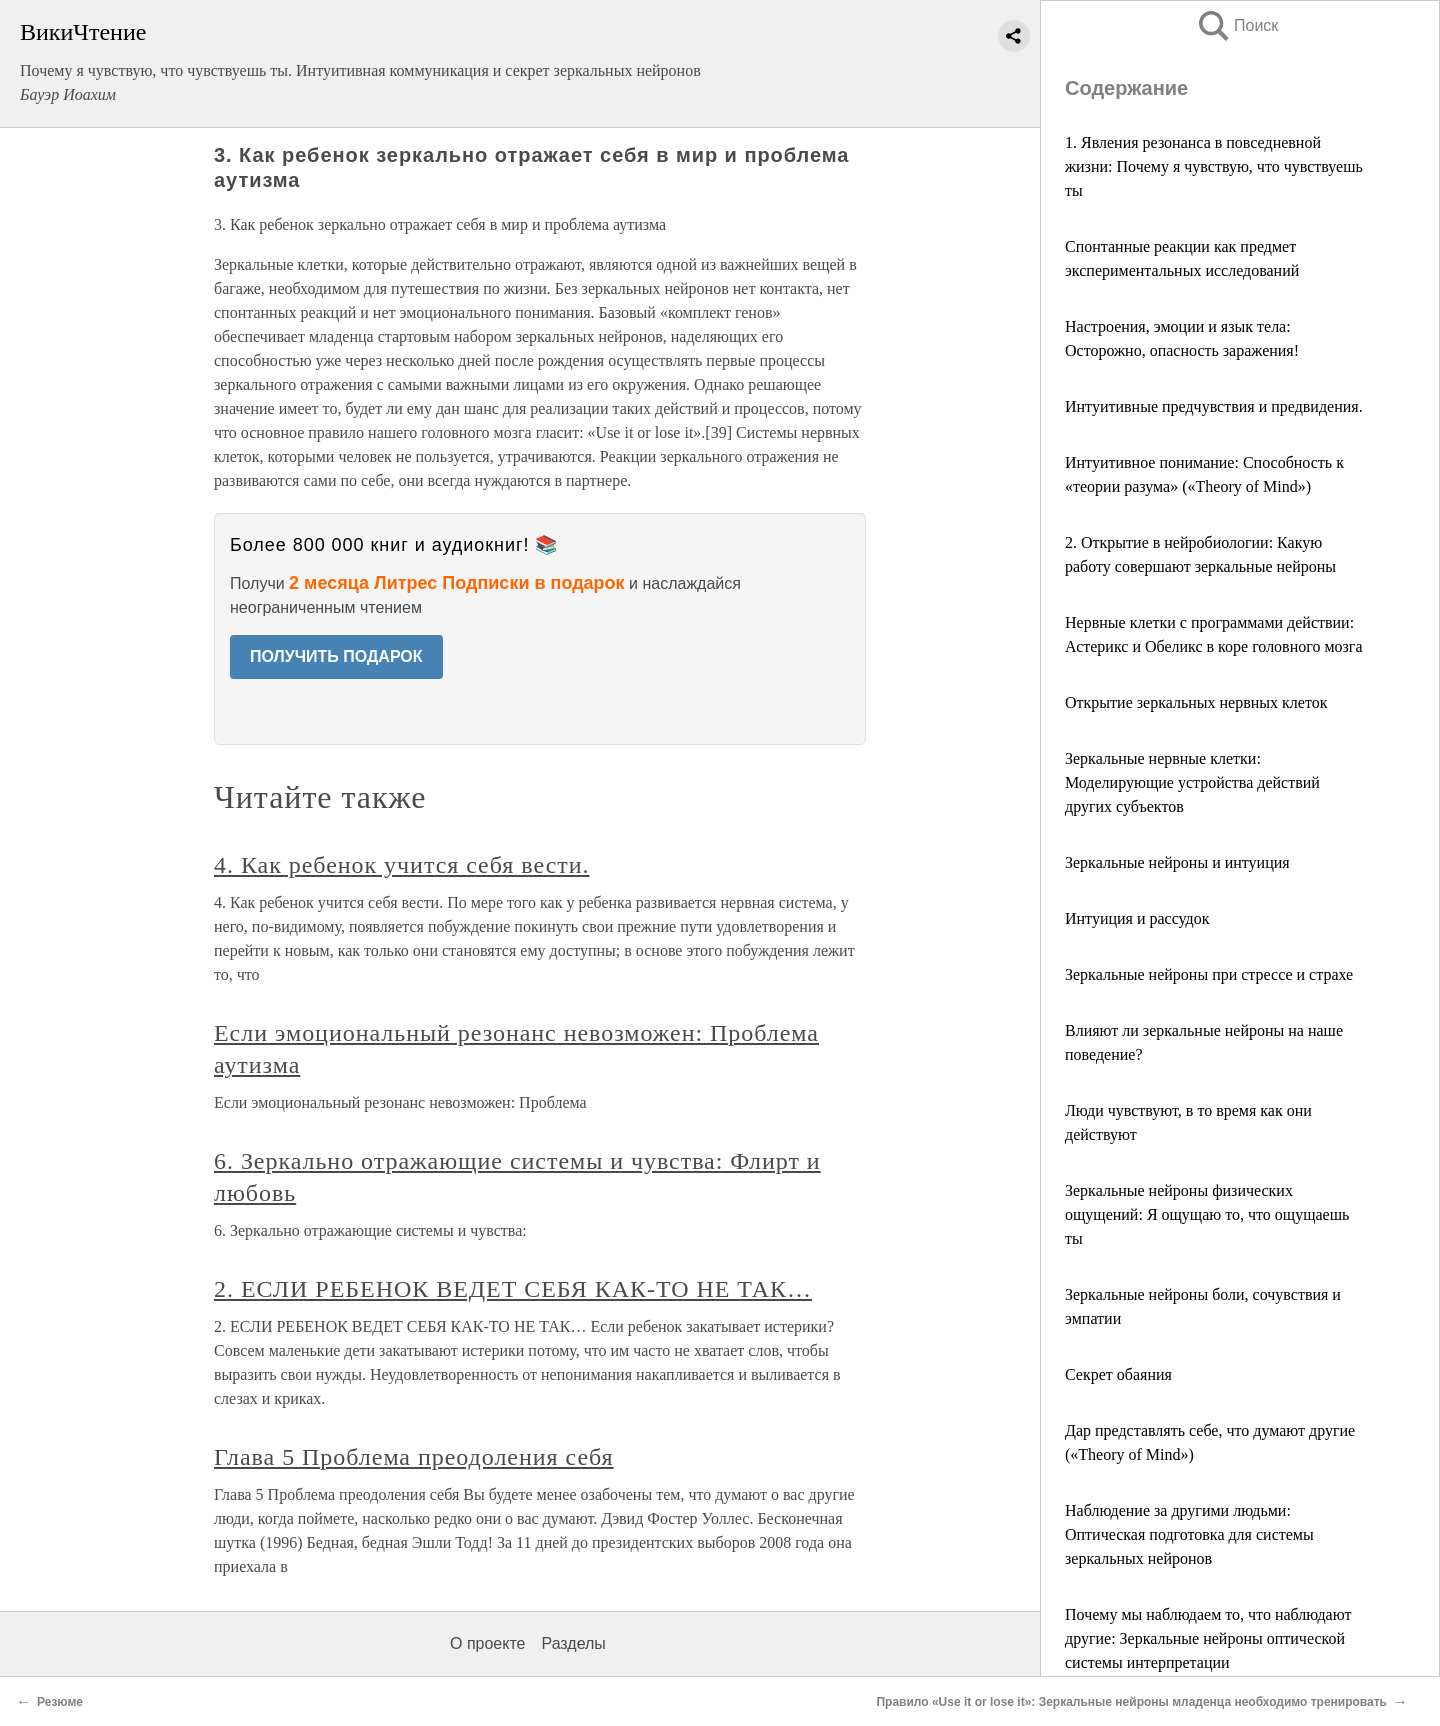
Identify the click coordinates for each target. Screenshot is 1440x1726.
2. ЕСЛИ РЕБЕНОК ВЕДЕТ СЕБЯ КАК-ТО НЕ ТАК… (513, 1289)
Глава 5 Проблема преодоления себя (414, 1457)
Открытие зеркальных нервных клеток (1196, 702)
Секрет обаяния (1118, 1374)
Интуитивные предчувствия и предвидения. (1214, 406)
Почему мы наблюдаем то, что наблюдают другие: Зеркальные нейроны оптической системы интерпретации (1208, 1638)
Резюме (60, 1702)
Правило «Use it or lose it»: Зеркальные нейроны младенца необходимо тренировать (1131, 1702)
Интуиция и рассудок (1137, 918)
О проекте (487, 1643)
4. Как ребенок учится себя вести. (401, 865)
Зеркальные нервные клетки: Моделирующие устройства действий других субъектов (1192, 782)
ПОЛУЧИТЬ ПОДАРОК (336, 656)
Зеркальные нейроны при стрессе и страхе (1209, 974)
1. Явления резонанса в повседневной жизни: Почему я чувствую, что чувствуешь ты (1214, 166)
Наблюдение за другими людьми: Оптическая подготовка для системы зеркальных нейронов (1189, 1534)
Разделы (573, 1643)
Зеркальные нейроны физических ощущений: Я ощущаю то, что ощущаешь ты (1207, 1214)
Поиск (1237, 25)
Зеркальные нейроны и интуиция (1177, 862)
